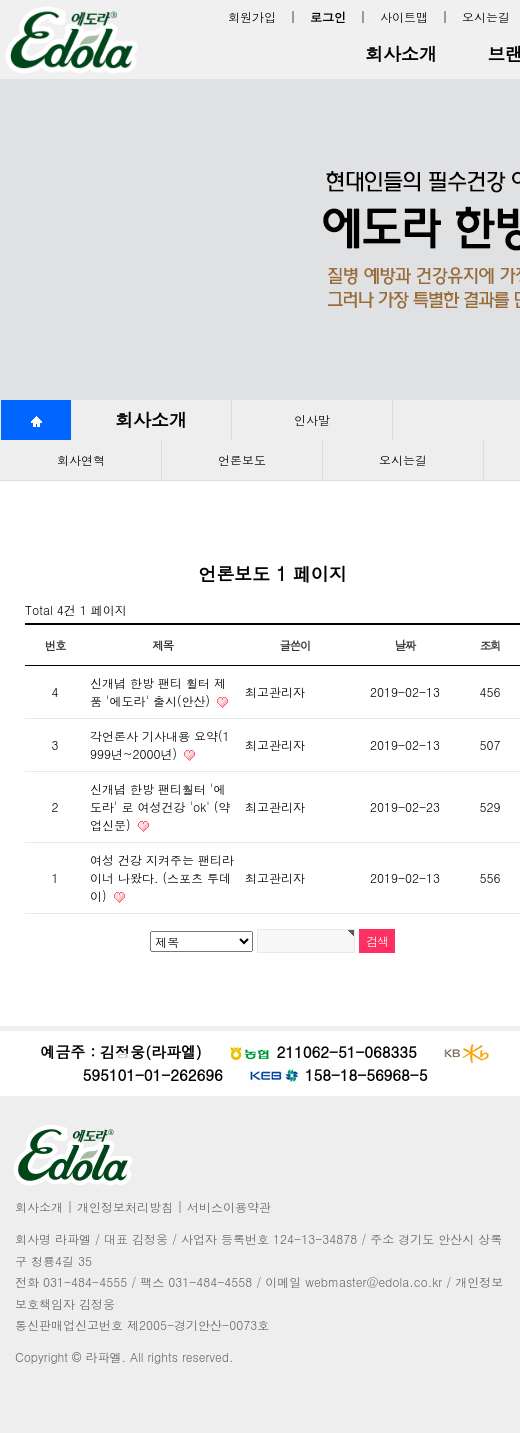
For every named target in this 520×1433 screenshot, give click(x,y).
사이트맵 (404, 16)
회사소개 (401, 53)
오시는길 (486, 16)
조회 (490, 645)
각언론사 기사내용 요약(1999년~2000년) (160, 744)
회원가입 (252, 16)
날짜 (405, 645)
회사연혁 (81, 459)
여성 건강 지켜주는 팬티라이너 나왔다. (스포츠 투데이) (162, 877)
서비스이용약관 (229, 1206)
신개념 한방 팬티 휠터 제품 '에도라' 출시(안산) (158, 691)
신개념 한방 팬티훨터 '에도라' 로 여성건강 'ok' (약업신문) (160, 806)
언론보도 (242, 459)
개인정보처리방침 (125, 1206)
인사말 (312, 419)
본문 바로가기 (0, 0)
